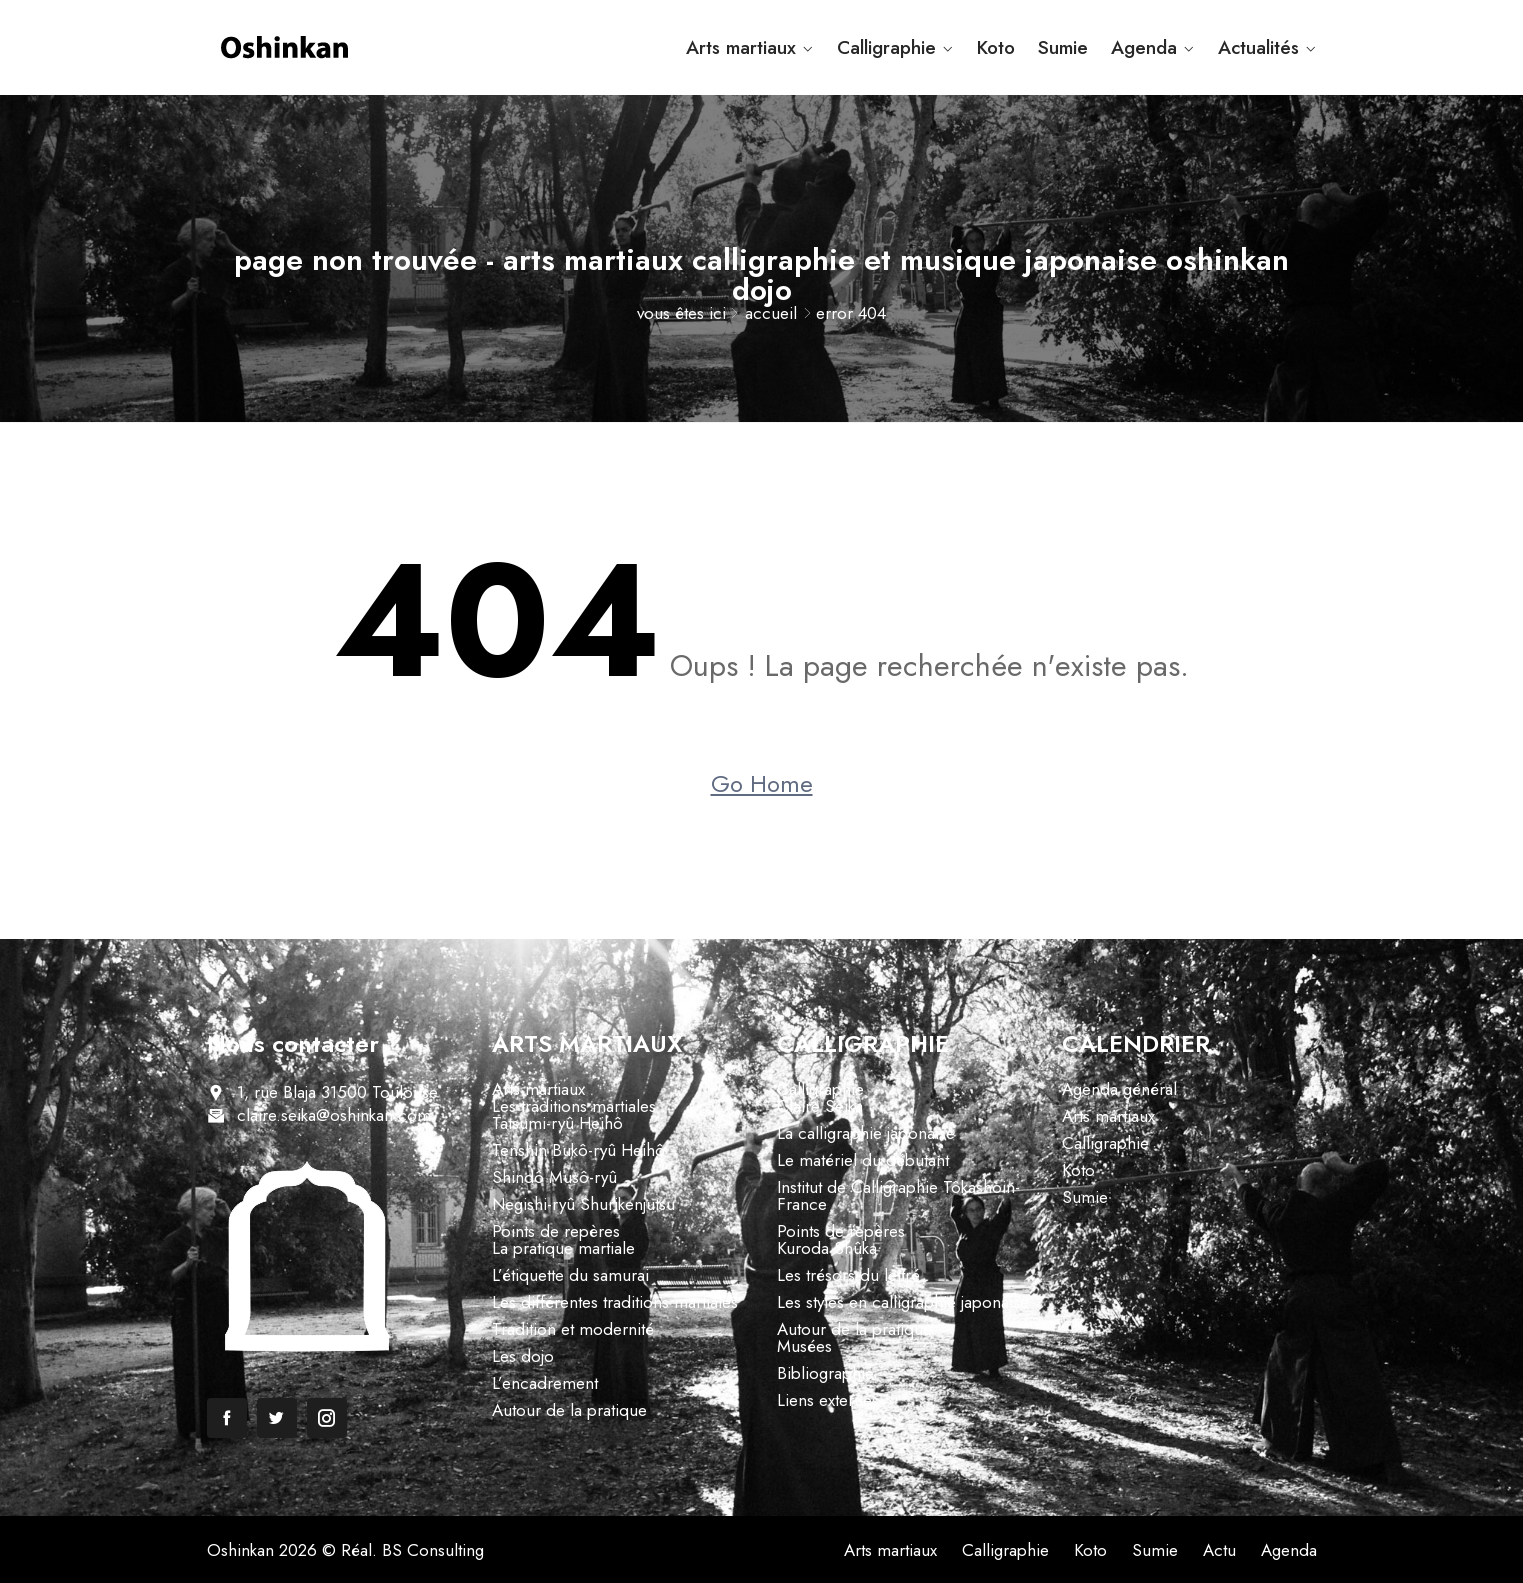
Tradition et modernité (573, 1329)
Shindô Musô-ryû (554, 1177)
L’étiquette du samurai (570, 1275)
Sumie (1063, 47)
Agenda (1144, 47)
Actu (1219, 1550)
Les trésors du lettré (848, 1275)
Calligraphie (886, 47)
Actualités (1258, 47)
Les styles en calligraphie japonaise (903, 1302)
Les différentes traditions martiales (615, 1302)
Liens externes (828, 1400)
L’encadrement (545, 1383)
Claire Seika (820, 1106)
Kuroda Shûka (827, 1248)
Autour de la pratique (569, 1410)
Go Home (762, 784)
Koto (996, 47)
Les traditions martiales (574, 1106)
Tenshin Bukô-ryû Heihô (578, 1150)
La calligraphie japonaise (866, 1133)
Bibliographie (825, 1373)
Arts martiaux (741, 47)
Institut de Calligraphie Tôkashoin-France (898, 1195)
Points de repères (556, 1231)
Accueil (771, 313)
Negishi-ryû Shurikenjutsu (583, 1204)
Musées (804, 1346)
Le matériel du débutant (863, 1160)
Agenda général (1119, 1089)
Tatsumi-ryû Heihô (557, 1123)
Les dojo (523, 1356)
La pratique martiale (563, 1248)
